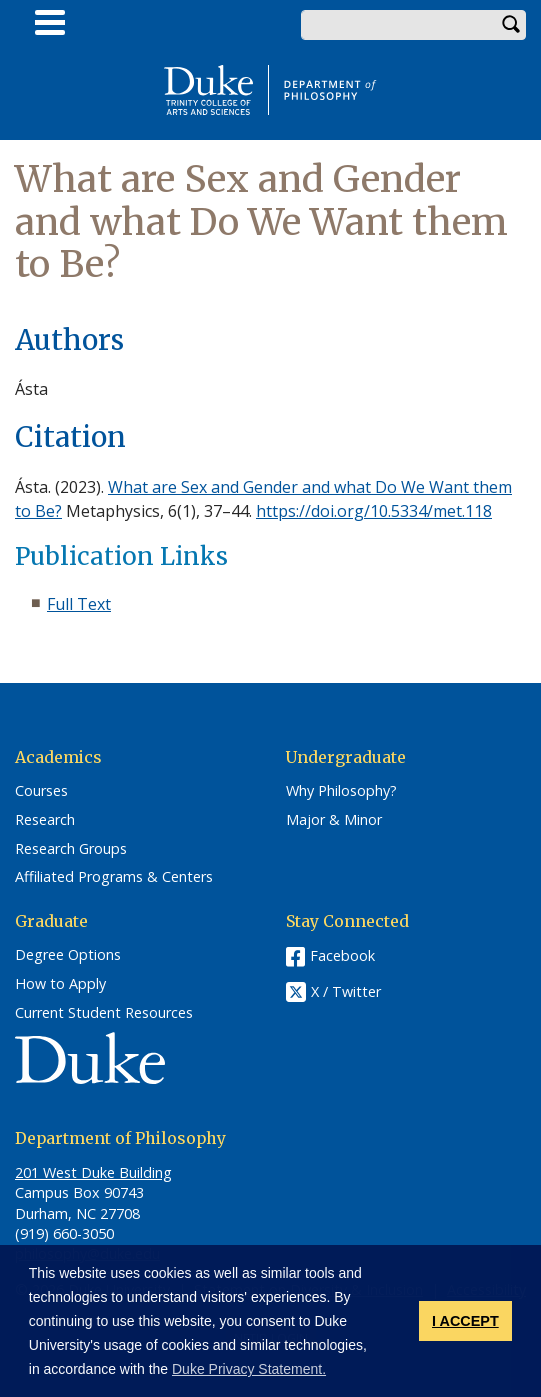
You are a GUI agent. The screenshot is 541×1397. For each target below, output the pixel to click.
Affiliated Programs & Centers (114, 877)
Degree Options (68, 955)
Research (45, 820)
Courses (41, 791)
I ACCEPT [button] (465, 1321)
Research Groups (71, 849)
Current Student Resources (104, 1013)
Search (511, 25)
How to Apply (60, 984)
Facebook (342, 955)
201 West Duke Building (93, 1172)
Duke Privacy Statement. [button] (249, 1369)
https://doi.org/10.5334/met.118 (374, 511)
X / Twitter (346, 992)
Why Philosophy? (341, 791)
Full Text (79, 604)
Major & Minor (334, 820)
